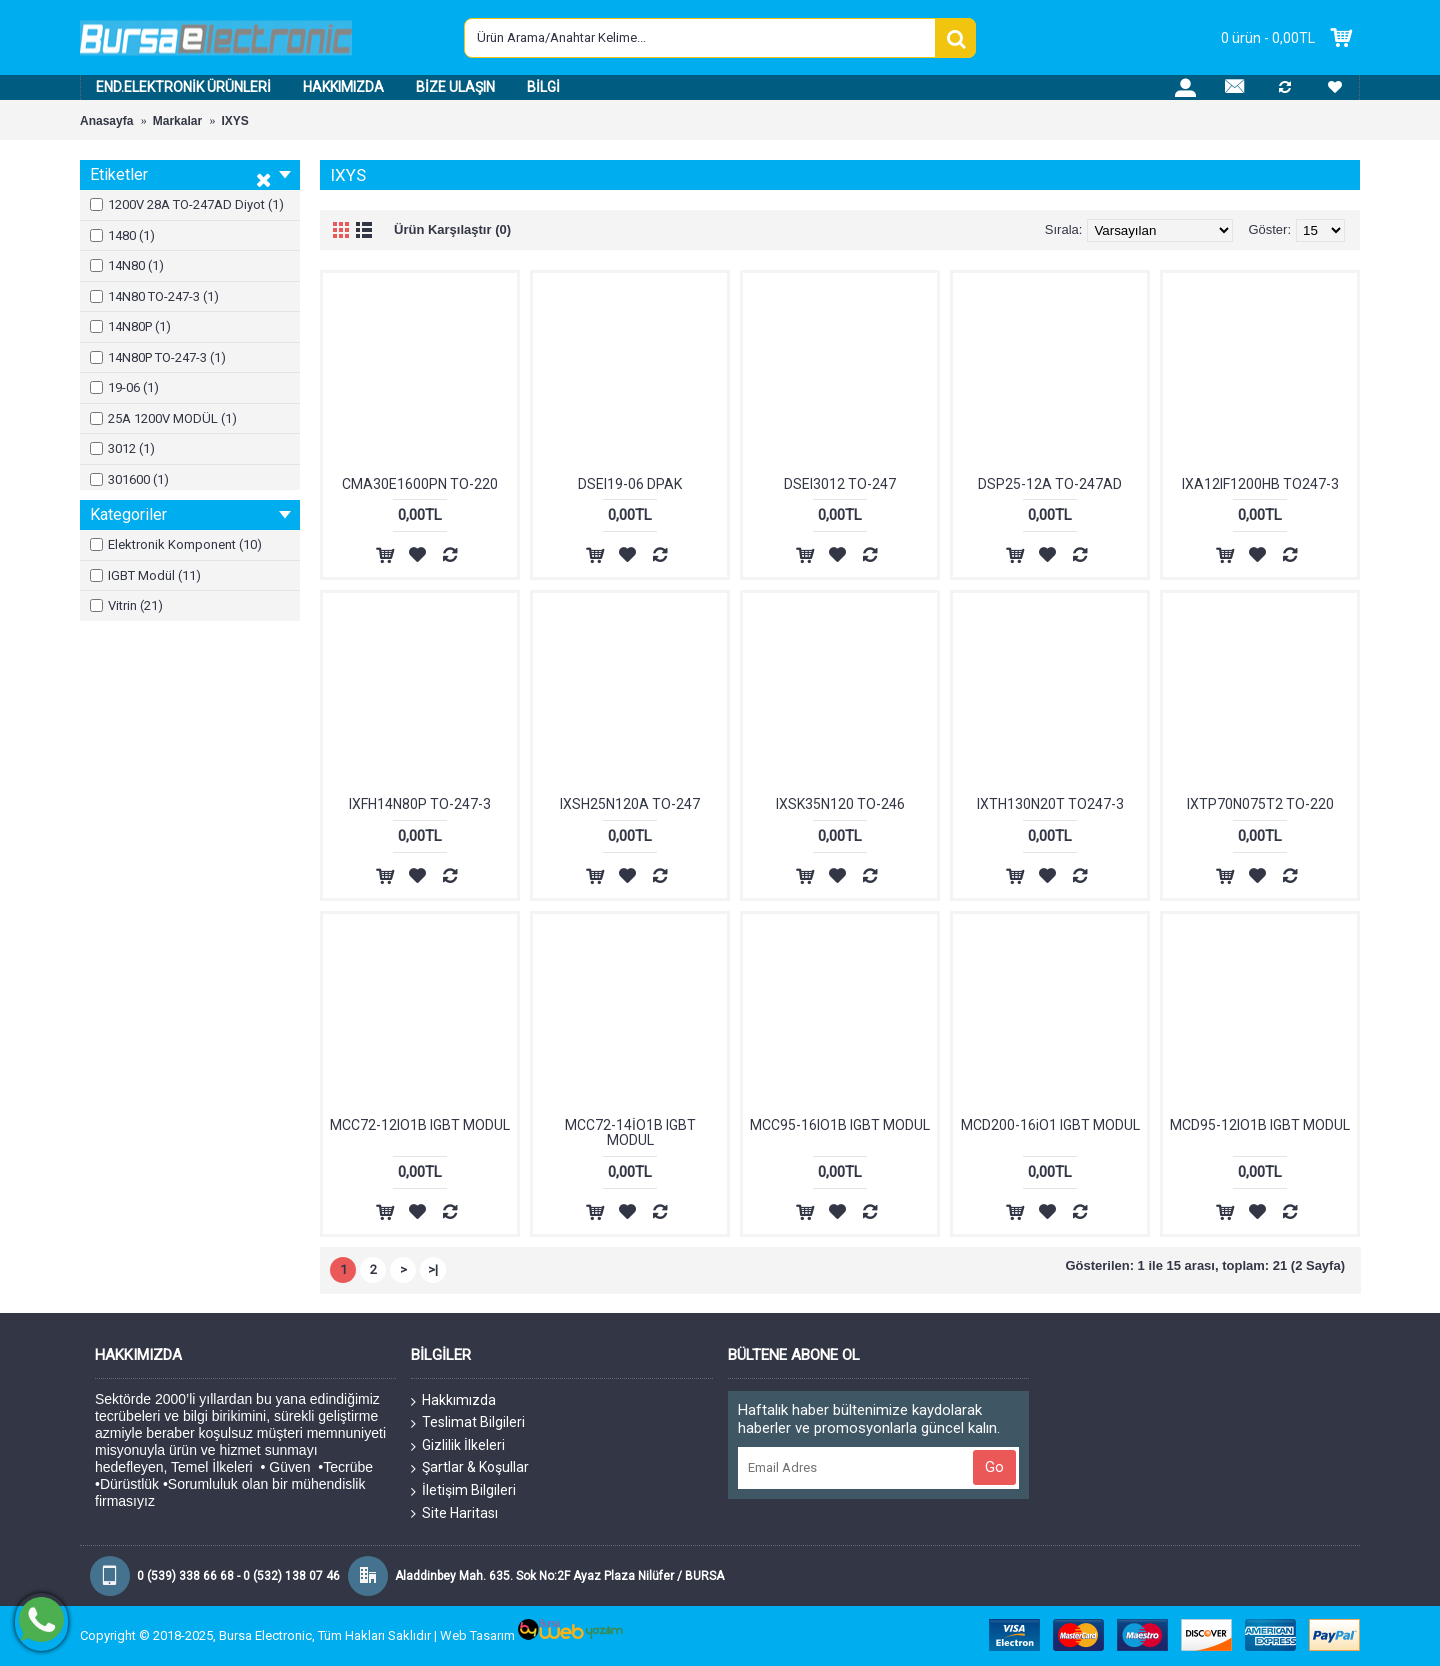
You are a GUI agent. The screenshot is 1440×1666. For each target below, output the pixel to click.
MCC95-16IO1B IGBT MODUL (840, 1125)
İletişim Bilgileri (463, 1491)
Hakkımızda (453, 1401)
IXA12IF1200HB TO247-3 (1260, 484)
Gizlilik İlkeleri (458, 1446)
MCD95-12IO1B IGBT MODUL (1260, 1125)
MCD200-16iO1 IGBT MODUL (1050, 1125)
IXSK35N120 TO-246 (840, 804)
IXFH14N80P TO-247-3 (420, 804)
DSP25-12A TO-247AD (1050, 484)
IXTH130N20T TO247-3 (1050, 804)
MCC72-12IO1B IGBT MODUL (420, 1125)
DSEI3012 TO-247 (840, 484)
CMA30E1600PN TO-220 (420, 484)
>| (433, 1269)
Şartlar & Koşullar (470, 1468)
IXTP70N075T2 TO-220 (1260, 804)
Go (994, 1467)
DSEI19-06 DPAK (630, 484)
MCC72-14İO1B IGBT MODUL (630, 1132)
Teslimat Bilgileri (468, 1423)
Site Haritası (454, 1513)
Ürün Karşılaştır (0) (452, 229)
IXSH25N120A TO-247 (630, 804)
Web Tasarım (477, 1635)
